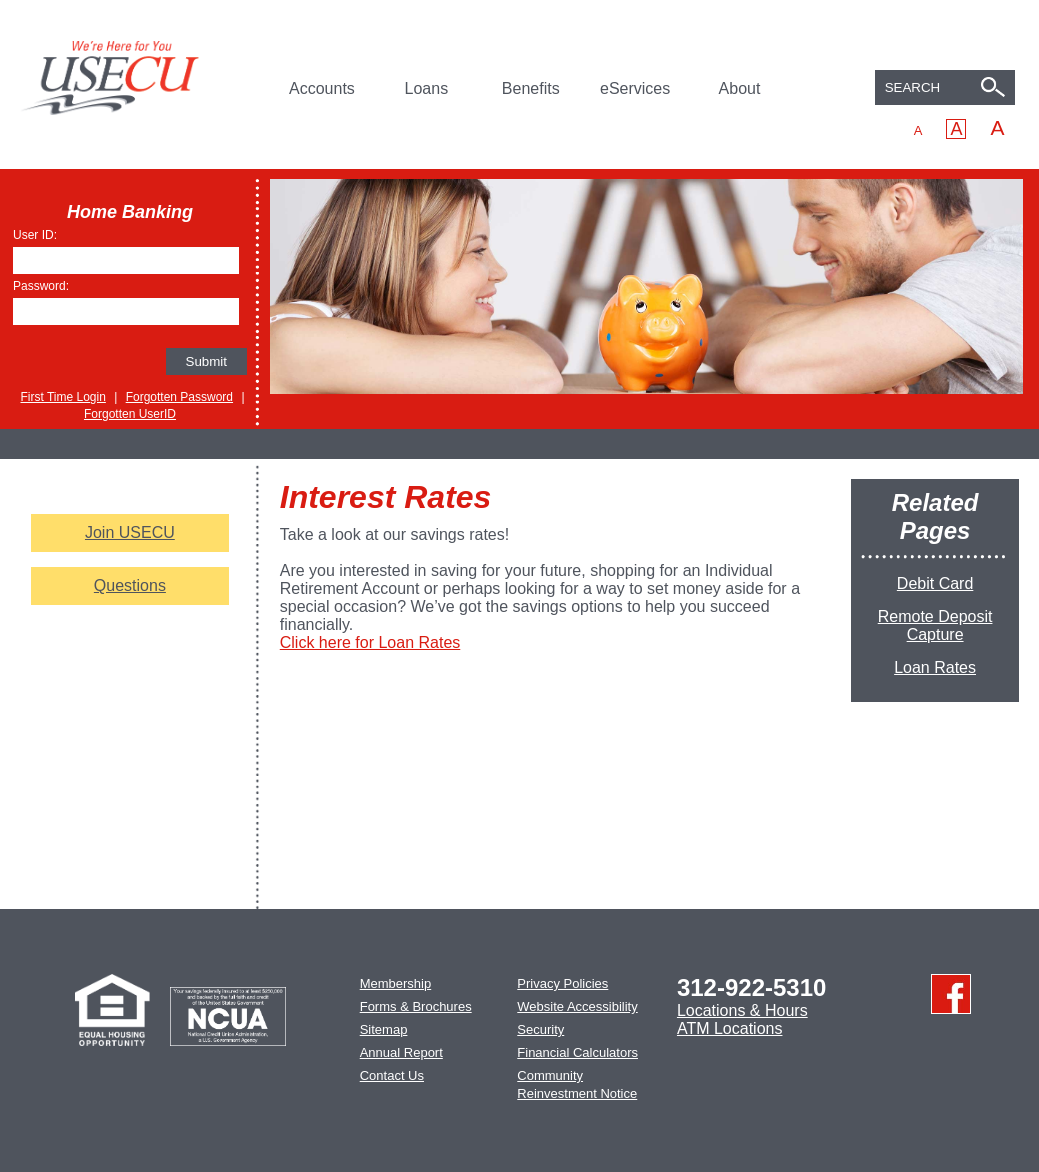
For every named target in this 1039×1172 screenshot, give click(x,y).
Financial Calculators (577, 1052)
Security (540, 1029)
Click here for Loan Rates (370, 642)
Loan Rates (935, 667)
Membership (396, 983)
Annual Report (401, 1052)
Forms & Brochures (416, 1006)
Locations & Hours (742, 1010)
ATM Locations (730, 1028)
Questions (130, 585)
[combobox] (945, 87)
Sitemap (384, 1029)
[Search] (996, 89)
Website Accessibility (577, 1006)
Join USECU (130, 532)
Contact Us (392, 1075)
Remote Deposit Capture (935, 625)
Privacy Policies (562, 983)
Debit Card (935, 583)
